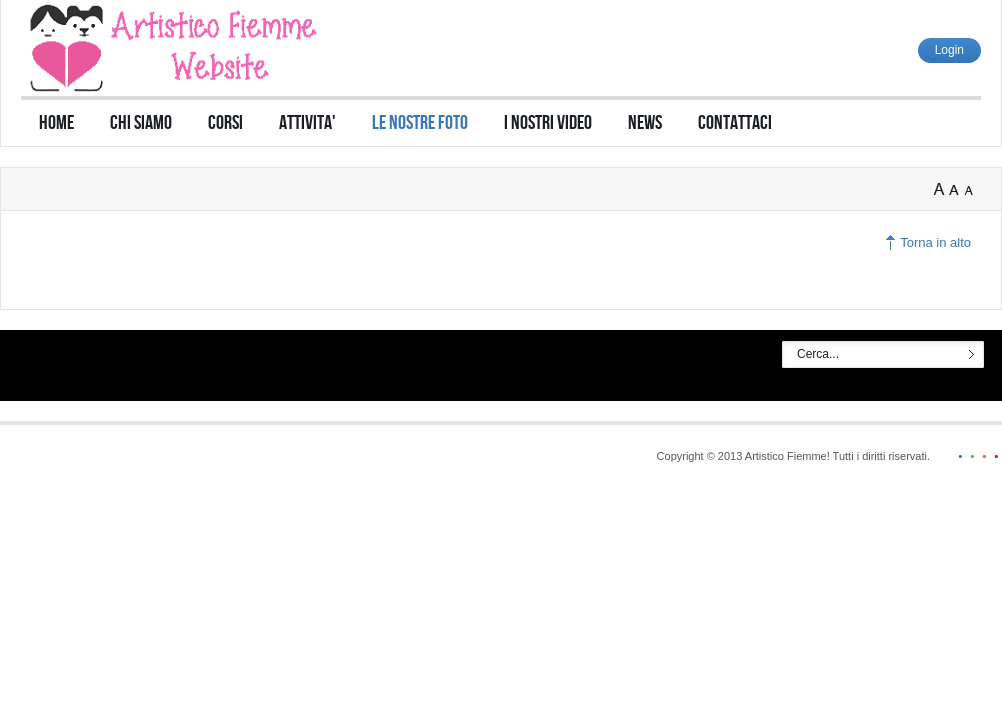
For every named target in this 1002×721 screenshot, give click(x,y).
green (968, 456)
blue (956, 456)
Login (949, 50)
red (992, 456)
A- (973, 190)
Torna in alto (935, 242)
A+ (941, 190)
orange (980, 456)
